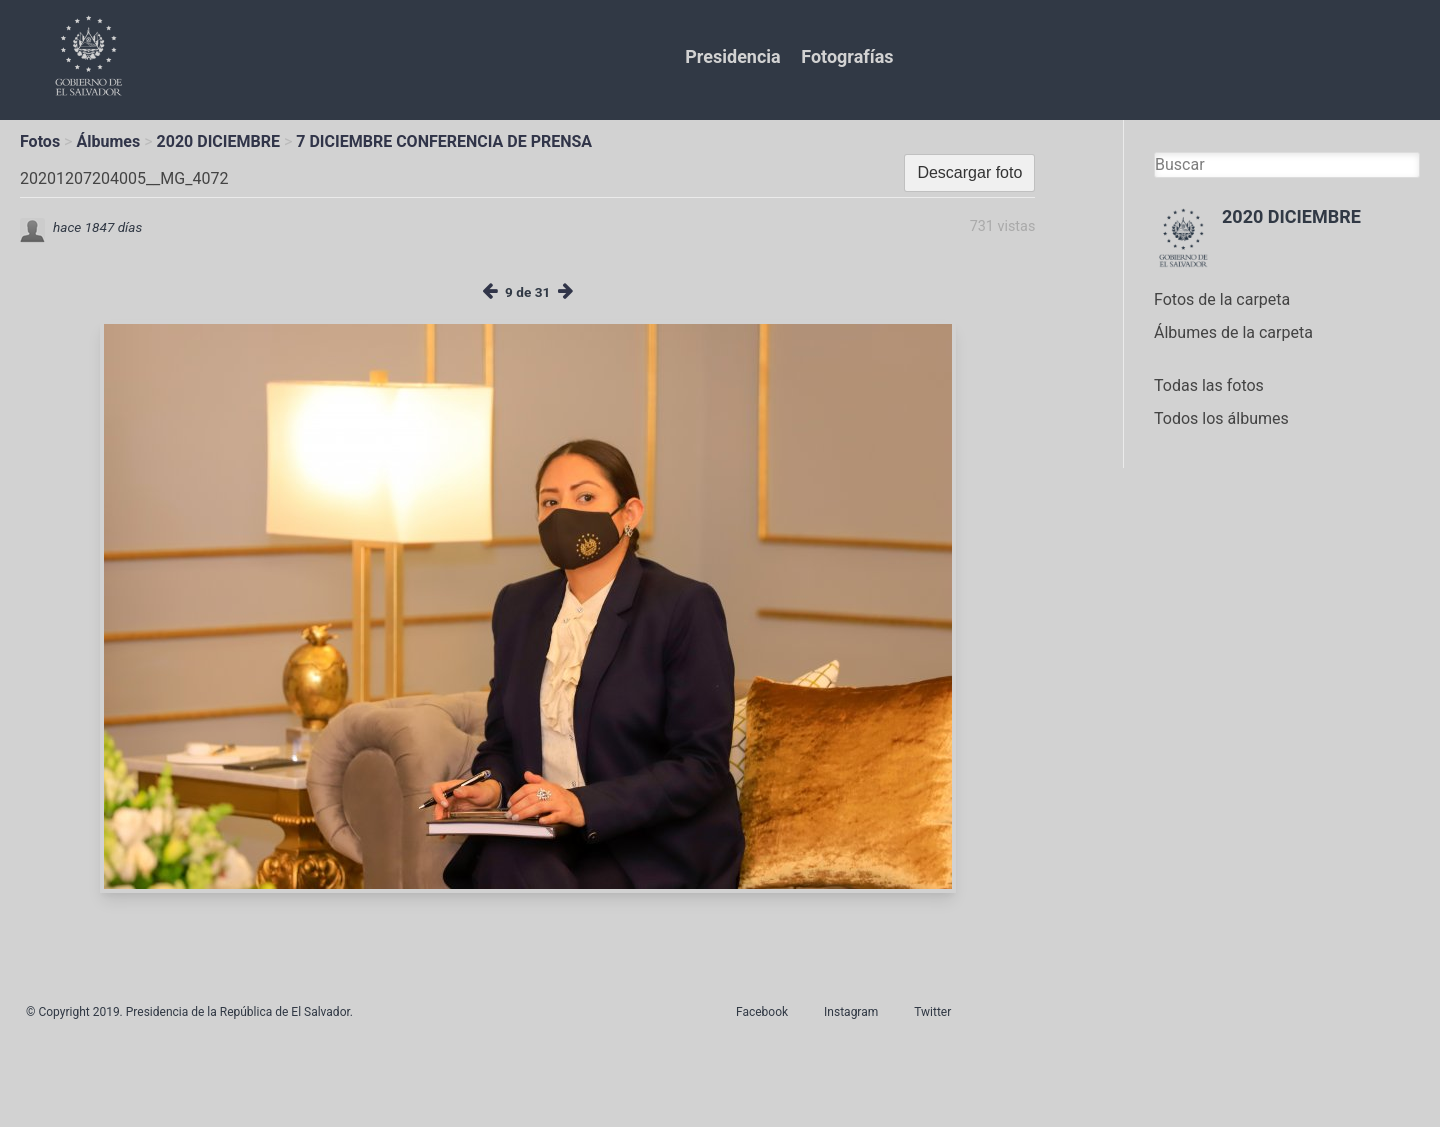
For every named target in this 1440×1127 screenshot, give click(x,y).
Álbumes (108, 141)
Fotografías (847, 56)
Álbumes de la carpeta (1233, 332)
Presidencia (732, 56)
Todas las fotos (1209, 385)
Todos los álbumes (1221, 418)
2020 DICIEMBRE (218, 141)
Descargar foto (969, 172)
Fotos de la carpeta (1222, 299)
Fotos (40, 141)
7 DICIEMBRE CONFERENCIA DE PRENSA (444, 141)
